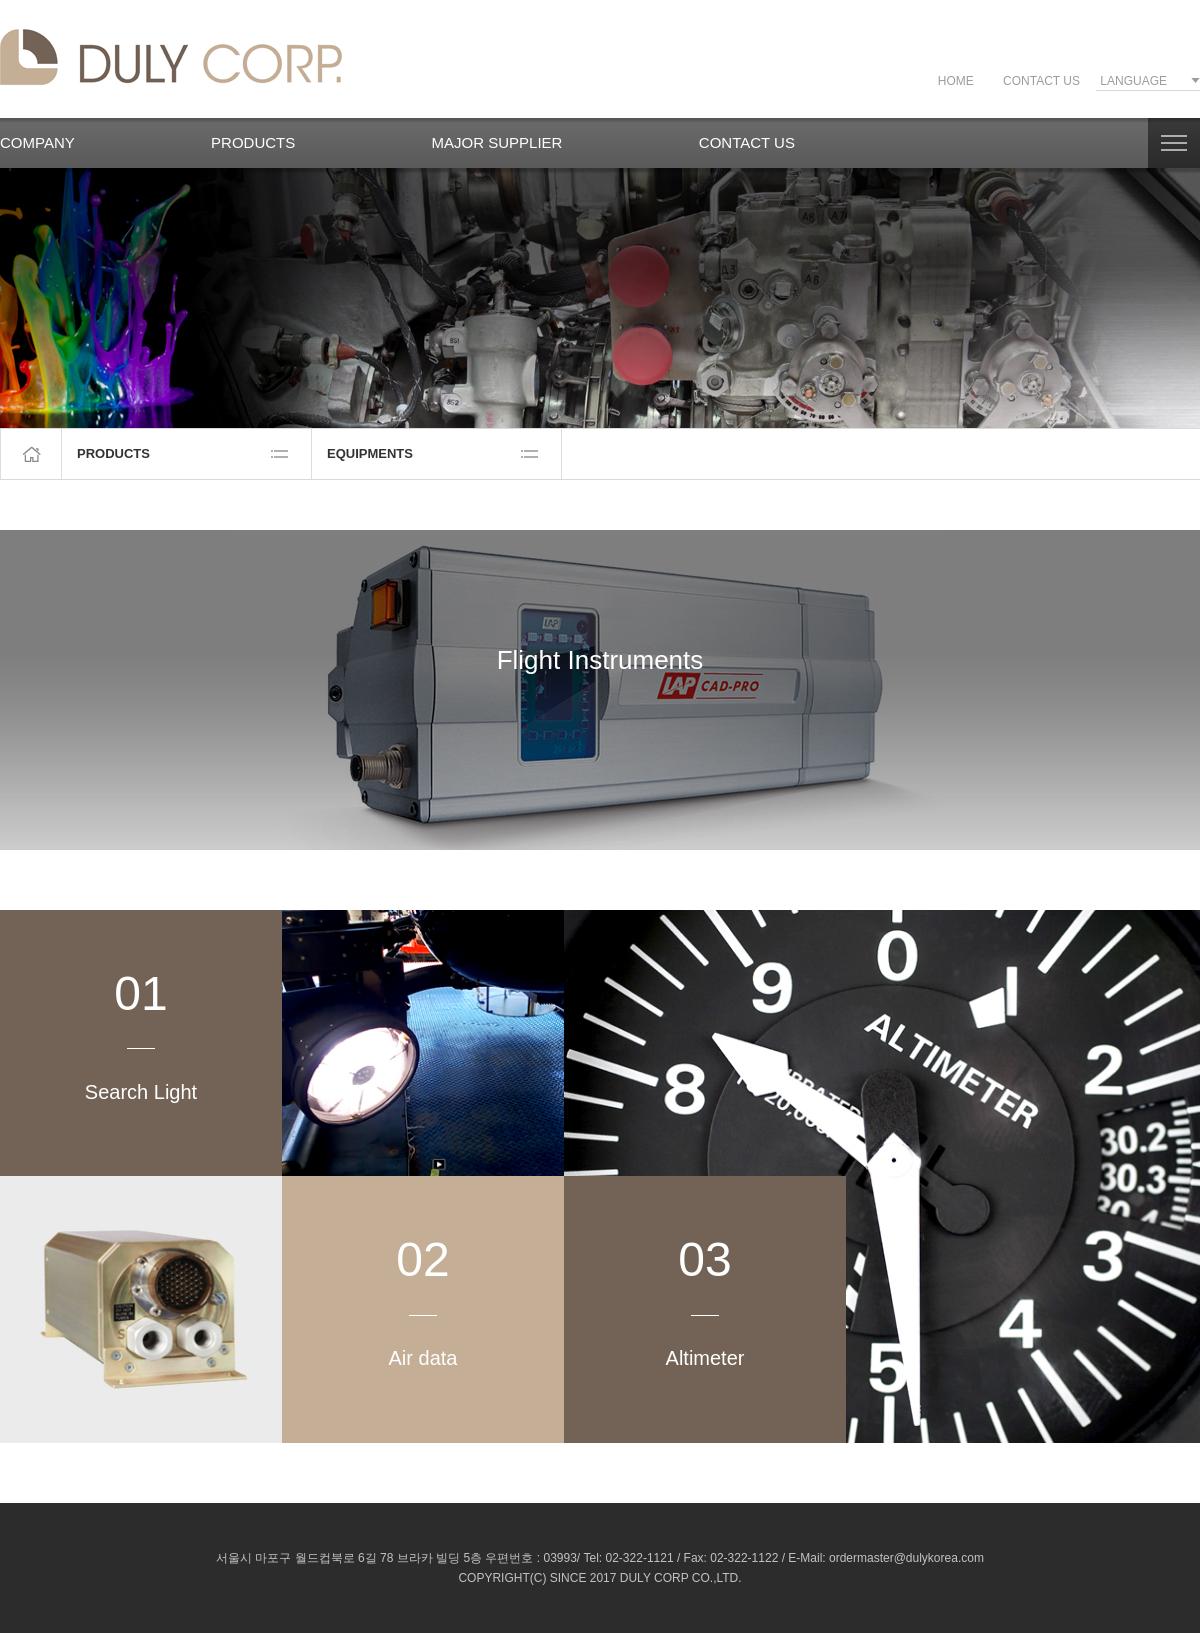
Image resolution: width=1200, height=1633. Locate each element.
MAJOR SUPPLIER (497, 142)
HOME (956, 81)
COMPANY (37, 142)
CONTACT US (1041, 81)
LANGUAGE (1133, 81)
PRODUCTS (253, 142)
